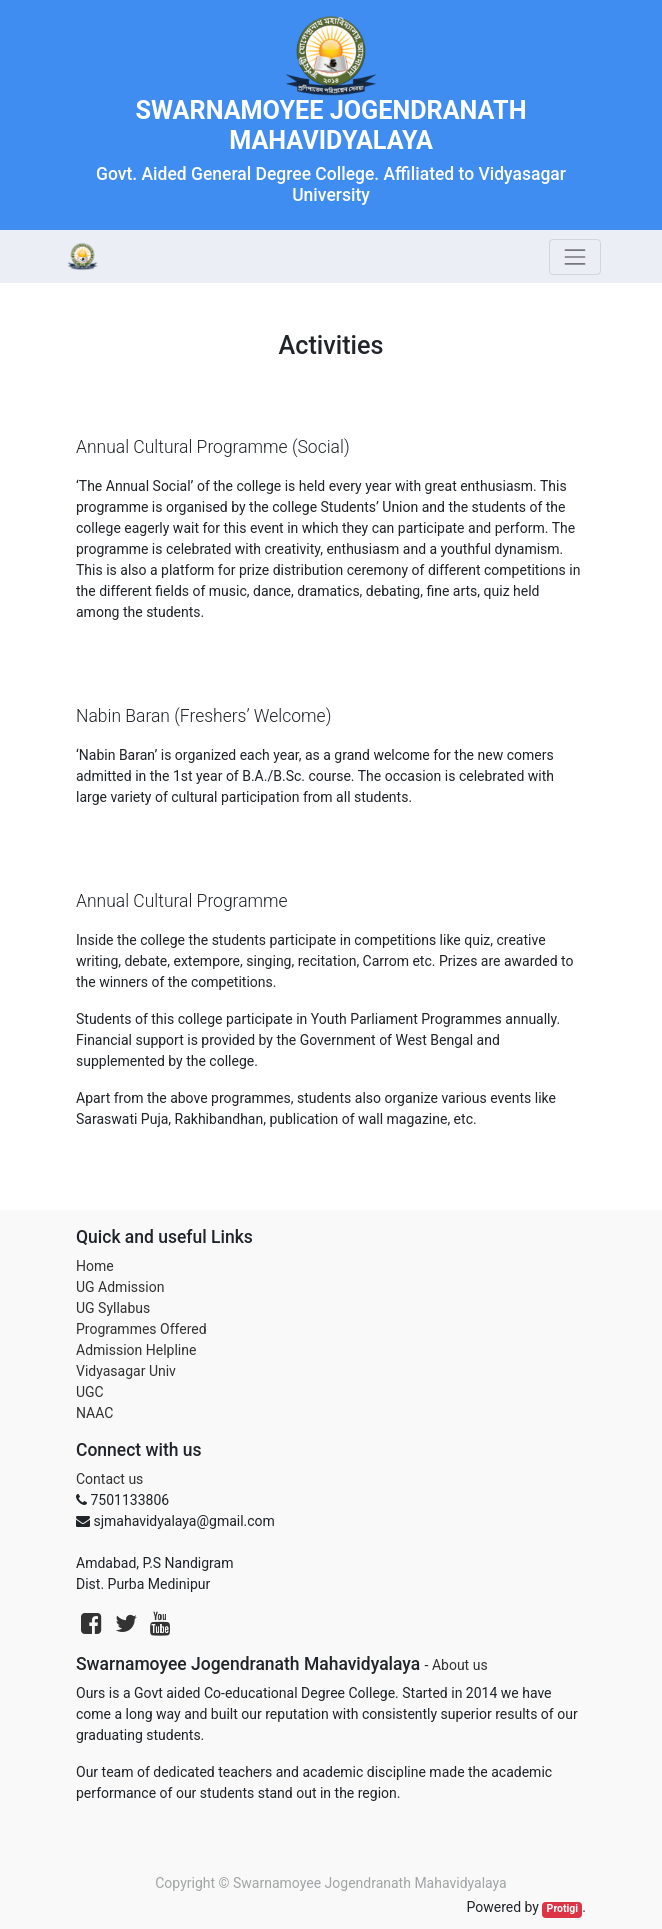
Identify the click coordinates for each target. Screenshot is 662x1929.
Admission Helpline (136, 1350)
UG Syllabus (113, 1308)
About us (460, 1665)
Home (95, 1266)
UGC (90, 1392)
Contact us (109, 1479)
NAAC (94, 1413)
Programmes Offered (141, 1329)
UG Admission (120, 1287)
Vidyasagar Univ (126, 1371)
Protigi (563, 1908)
